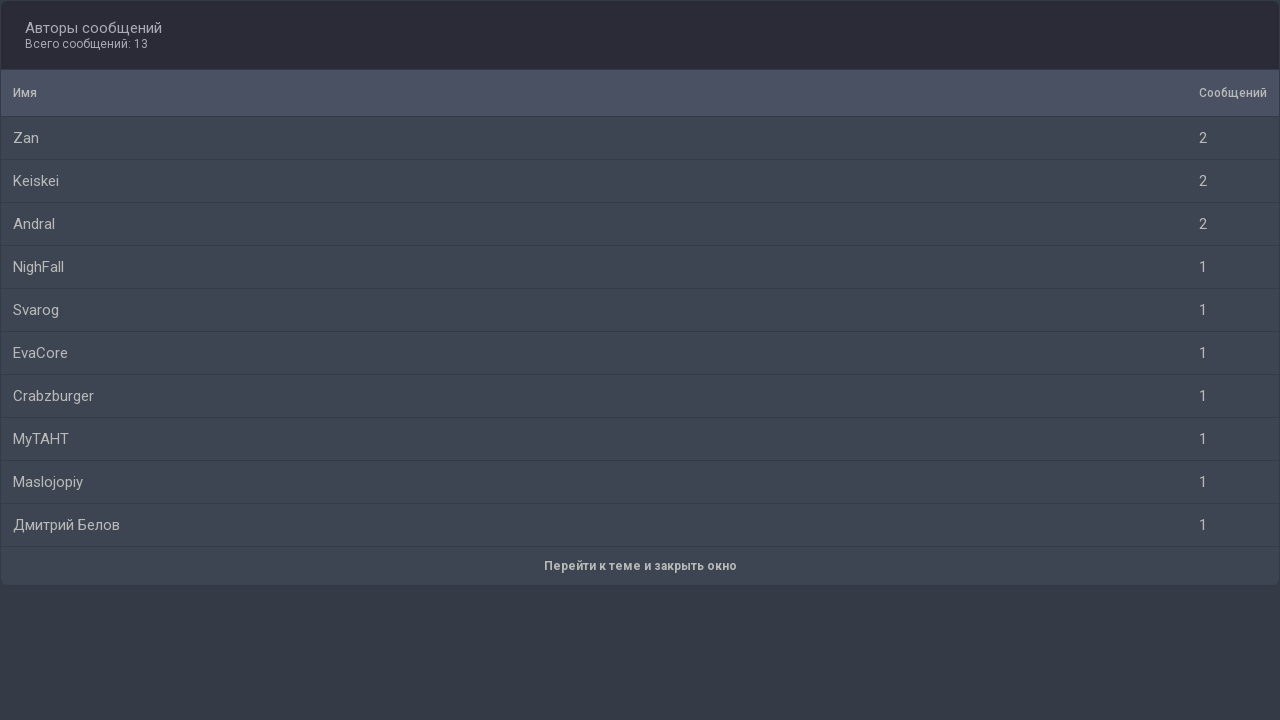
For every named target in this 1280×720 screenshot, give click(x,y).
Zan (26, 138)
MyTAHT (41, 439)
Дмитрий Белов (66, 525)
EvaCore (40, 353)
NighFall (38, 267)
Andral (34, 224)
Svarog (36, 310)
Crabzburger (53, 396)
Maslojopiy (48, 482)
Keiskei (36, 181)
